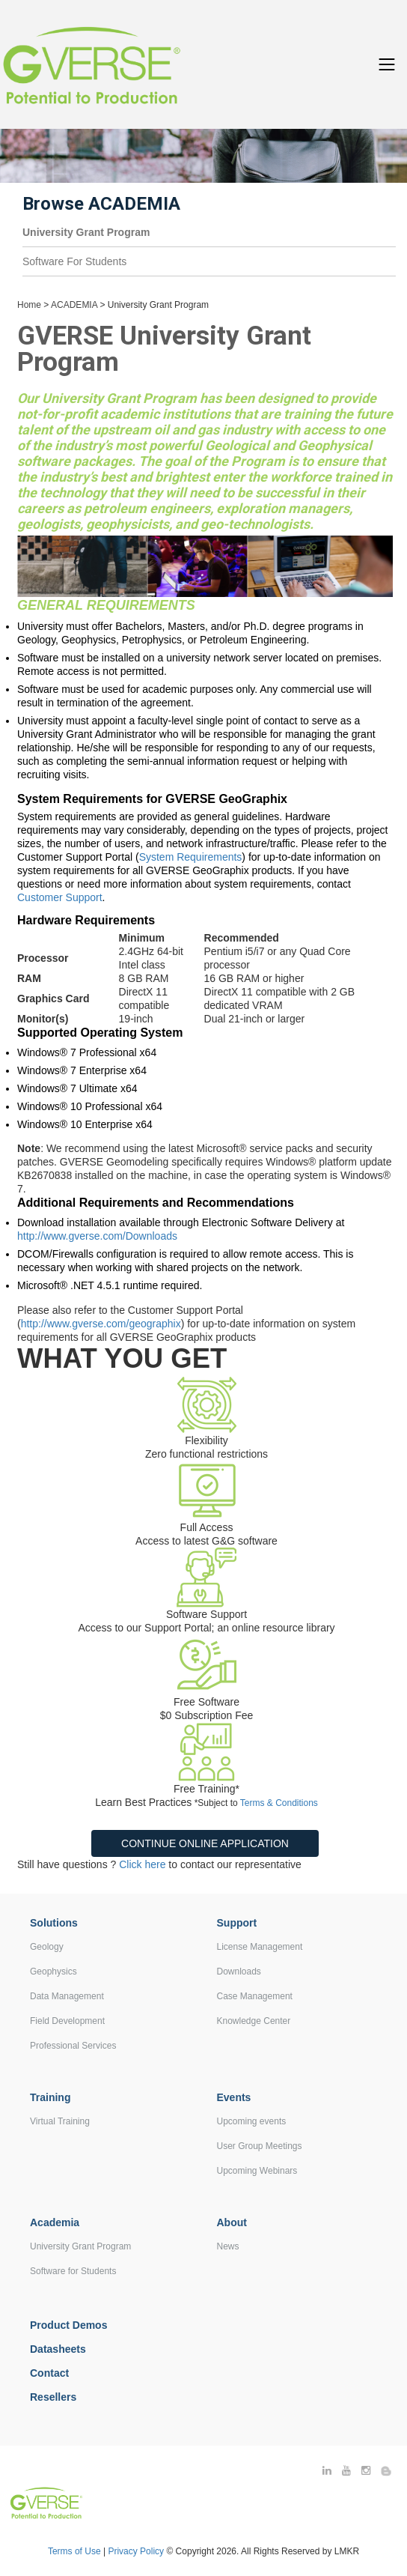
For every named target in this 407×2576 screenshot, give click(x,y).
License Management (260, 1947)
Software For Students (74, 261)
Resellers (53, 2397)
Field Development (67, 2021)
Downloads (239, 1971)
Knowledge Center (254, 2021)
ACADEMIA (74, 305)
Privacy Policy (137, 2551)
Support (237, 1923)
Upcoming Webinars (257, 2171)
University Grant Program (80, 2246)
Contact (49, 2373)
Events (234, 2097)
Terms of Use (74, 2551)
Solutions (54, 1923)
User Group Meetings (259, 2146)
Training (50, 2097)
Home (29, 305)
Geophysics (53, 1971)
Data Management (67, 1996)
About (232, 2222)
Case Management (255, 1996)
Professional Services (73, 2045)
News (228, 2246)
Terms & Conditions (279, 1803)
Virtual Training (60, 2121)
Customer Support (59, 897)
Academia (54, 2222)
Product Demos (68, 2325)
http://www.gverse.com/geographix (101, 1324)
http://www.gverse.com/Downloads (97, 1236)
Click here (142, 1864)
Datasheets (58, 2349)
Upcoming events (252, 2121)
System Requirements (190, 857)
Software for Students (73, 2271)
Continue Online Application (205, 1843)
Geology (47, 1947)
